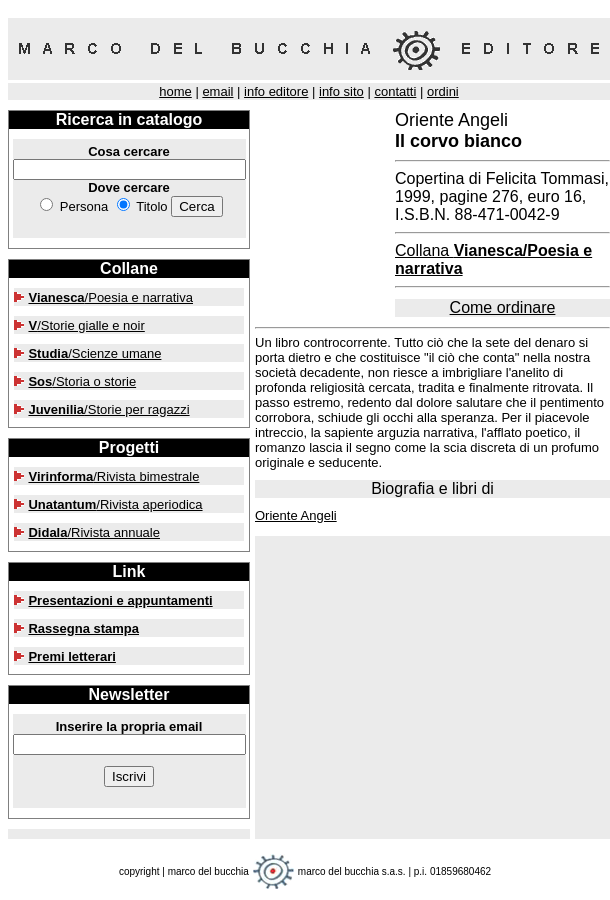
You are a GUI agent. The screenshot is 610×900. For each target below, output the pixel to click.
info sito (341, 91)
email (217, 91)
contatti (395, 91)
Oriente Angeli (296, 515)
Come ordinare (503, 307)
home (175, 91)
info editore (276, 91)
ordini (443, 91)
